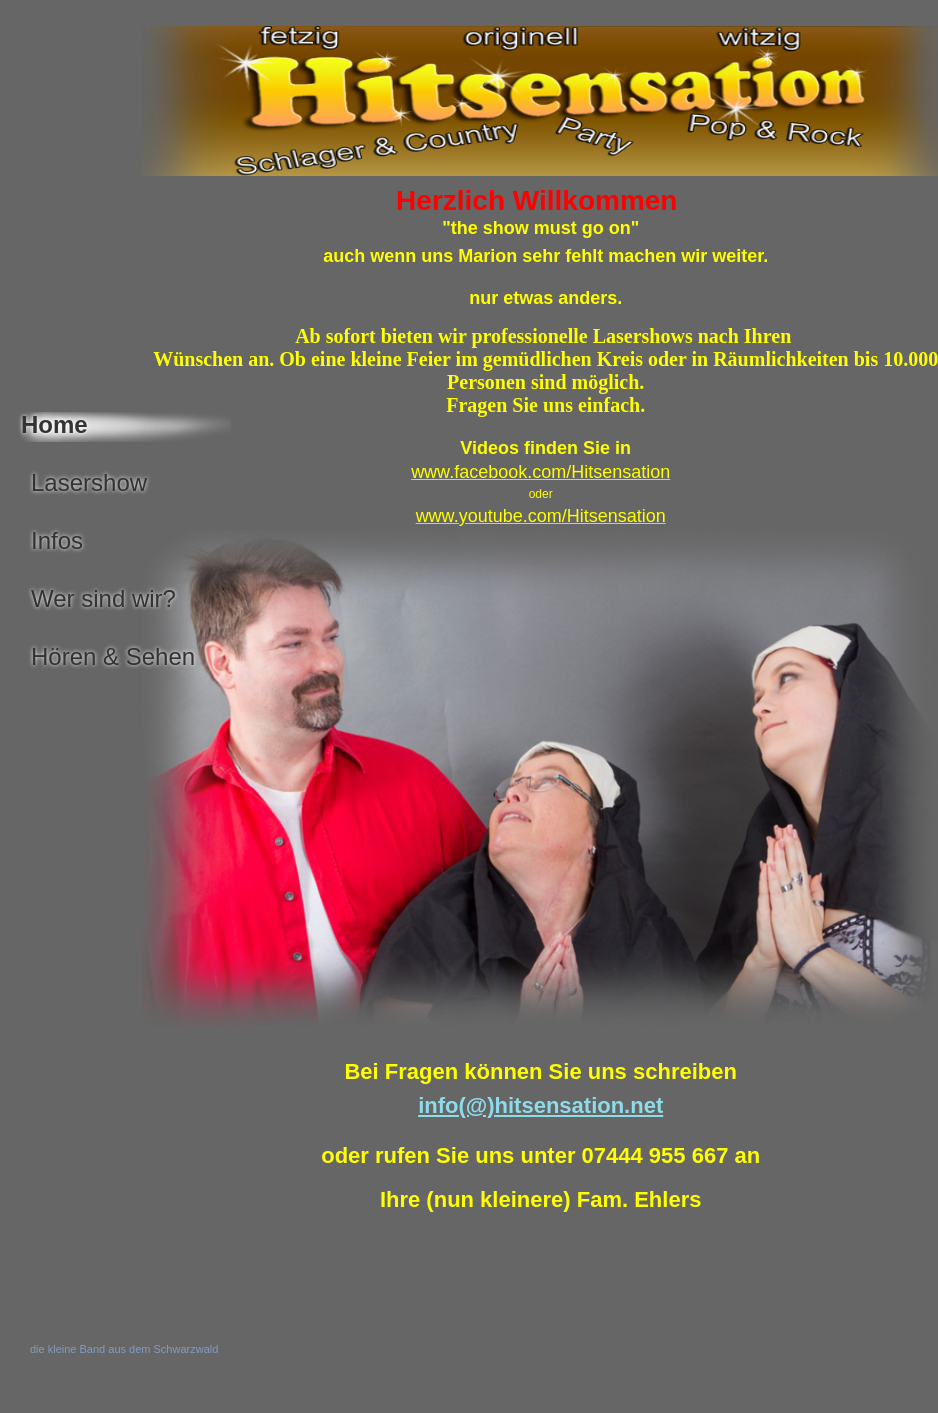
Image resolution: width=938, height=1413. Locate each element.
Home (54, 424)
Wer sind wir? (103, 598)
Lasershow (89, 482)
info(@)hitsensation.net (540, 1105)
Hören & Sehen (113, 656)
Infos (57, 540)
